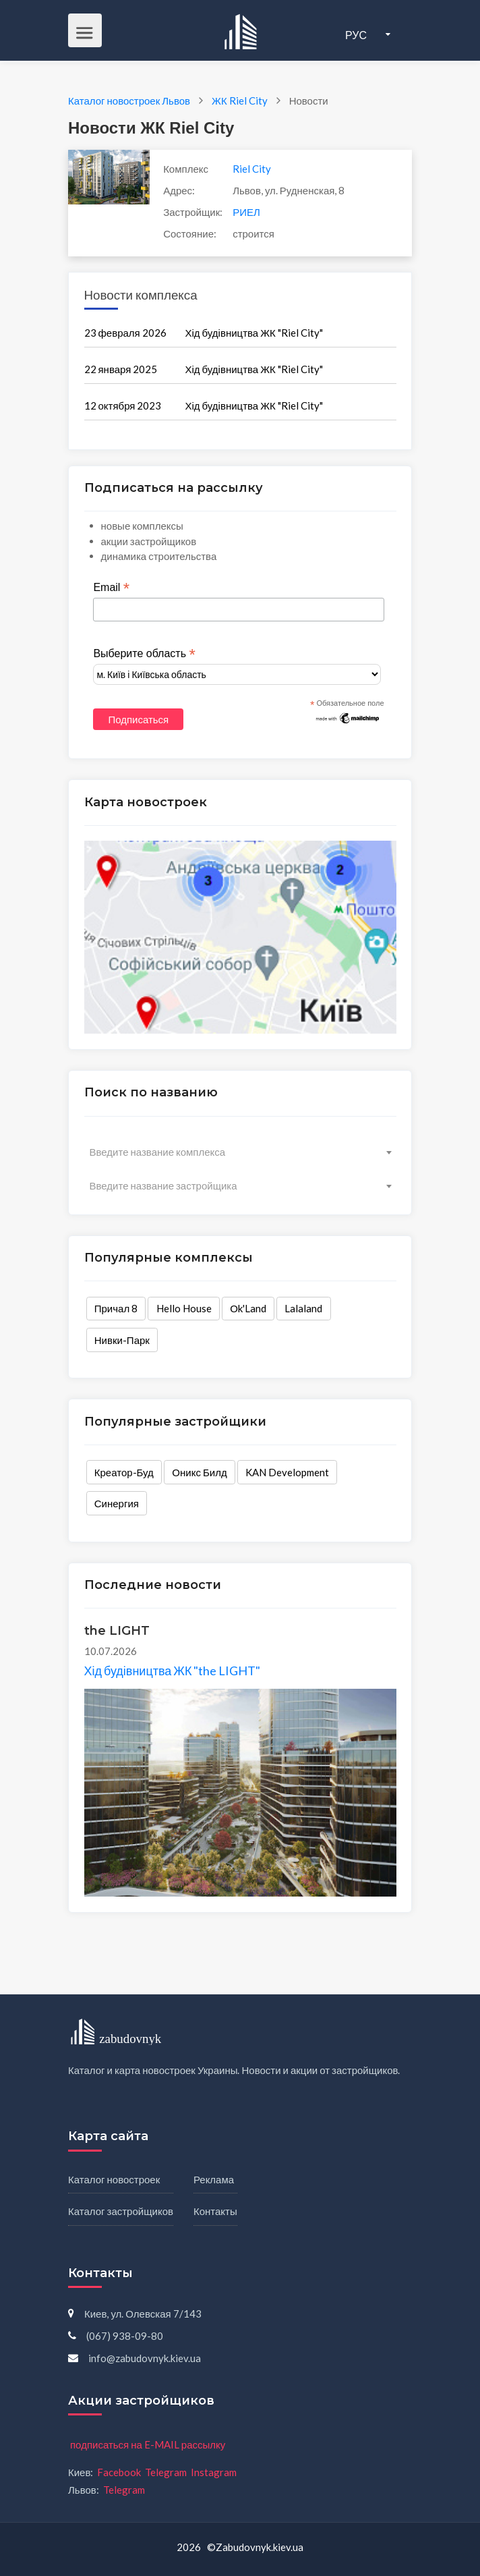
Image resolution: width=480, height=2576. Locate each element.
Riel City (252, 169)
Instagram (214, 2472)
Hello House (184, 1308)
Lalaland (303, 1308)
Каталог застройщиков (120, 2211)
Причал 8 (116, 1308)
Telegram (166, 2472)
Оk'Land (248, 1308)
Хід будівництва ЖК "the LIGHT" (172, 1670)
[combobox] (240, 1151)
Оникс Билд (199, 1472)
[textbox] (240, 1151)
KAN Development (287, 1472)
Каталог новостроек (114, 2179)
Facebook (119, 2472)
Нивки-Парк (122, 1340)
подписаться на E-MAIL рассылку (147, 2444)
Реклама (213, 2179)
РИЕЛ (246, 212)
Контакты (215, 2211)
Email (111, 588)
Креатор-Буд (124, 1472)
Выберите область (144, 654)
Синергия (116, 1503)
